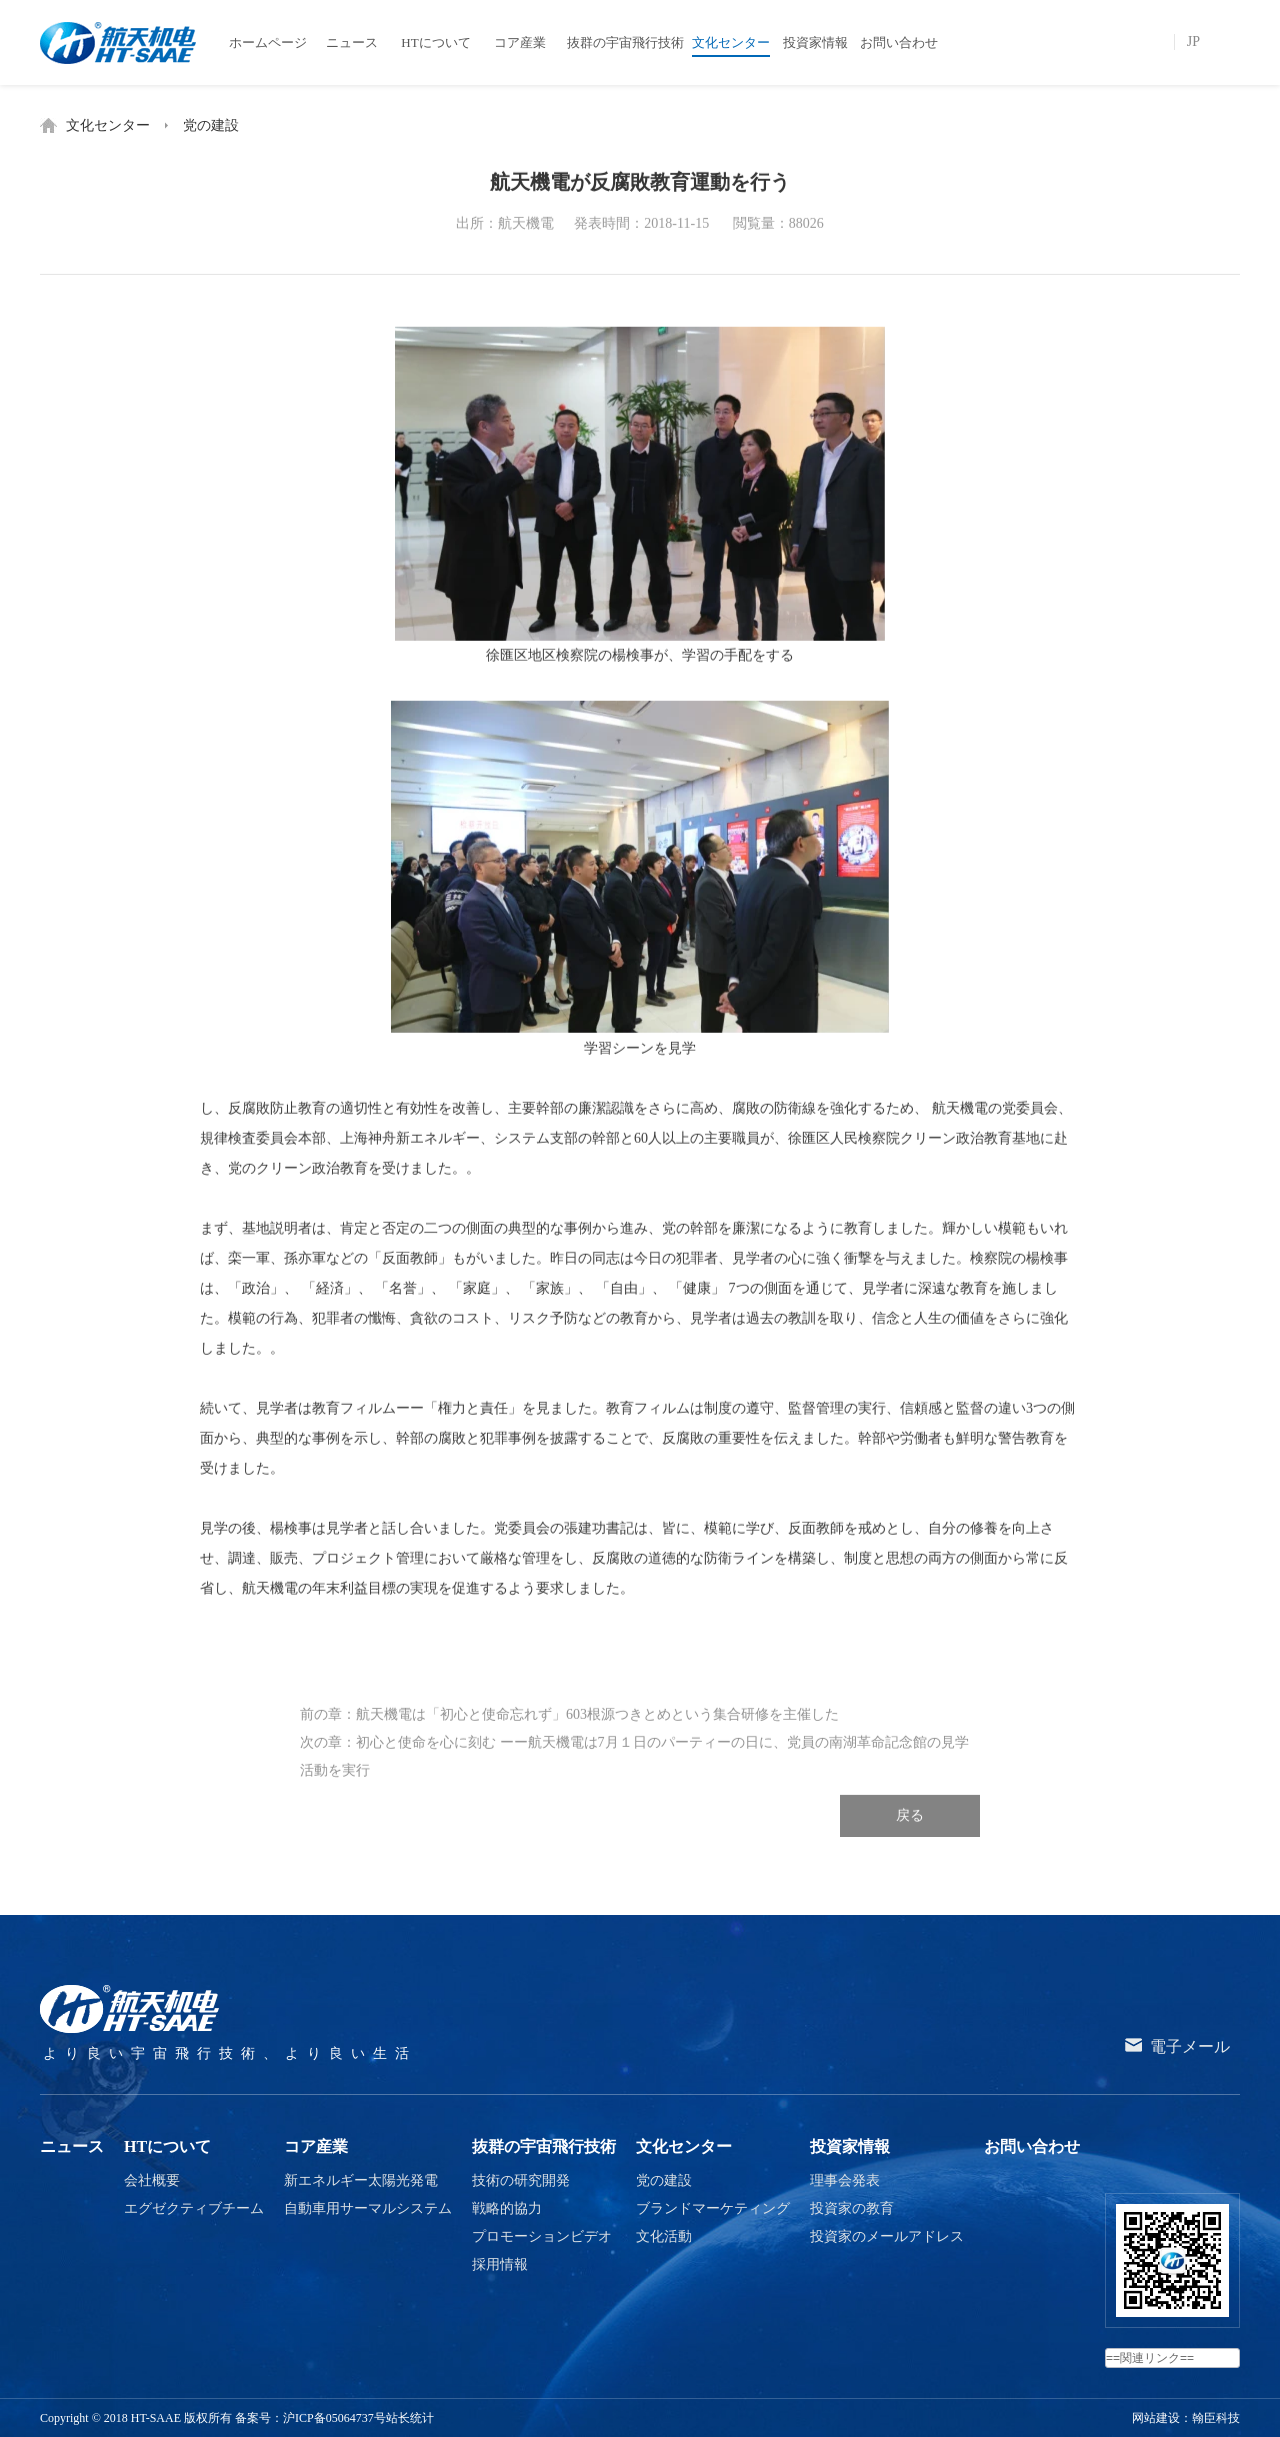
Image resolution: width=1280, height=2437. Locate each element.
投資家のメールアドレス (887, 2236)
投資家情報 (850, 2146)
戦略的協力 (507, 2208)
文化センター (108, 125)
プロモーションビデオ (542, 2236)
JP (1193, 41)
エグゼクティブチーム (194, 2208)
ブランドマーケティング (713, 2208)
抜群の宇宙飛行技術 (544, 2146)
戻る (910, 1835)
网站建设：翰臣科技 (1186, 2418)
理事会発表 (845, 2180)
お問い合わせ (1032, 2146)
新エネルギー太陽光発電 (361, 2180)
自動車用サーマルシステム (368, 2208)
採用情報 (500, 2264)
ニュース (72, 2146)
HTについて (167, 2146)
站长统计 (410, 2418)
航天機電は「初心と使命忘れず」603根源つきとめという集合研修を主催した (597, 1734)
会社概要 (152, 2180)
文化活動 (664, 2236)
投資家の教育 (852, 2208)
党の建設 (211, 125)
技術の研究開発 (521, 2180)
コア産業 (316, 2146)
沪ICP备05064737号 (334, 2418)
